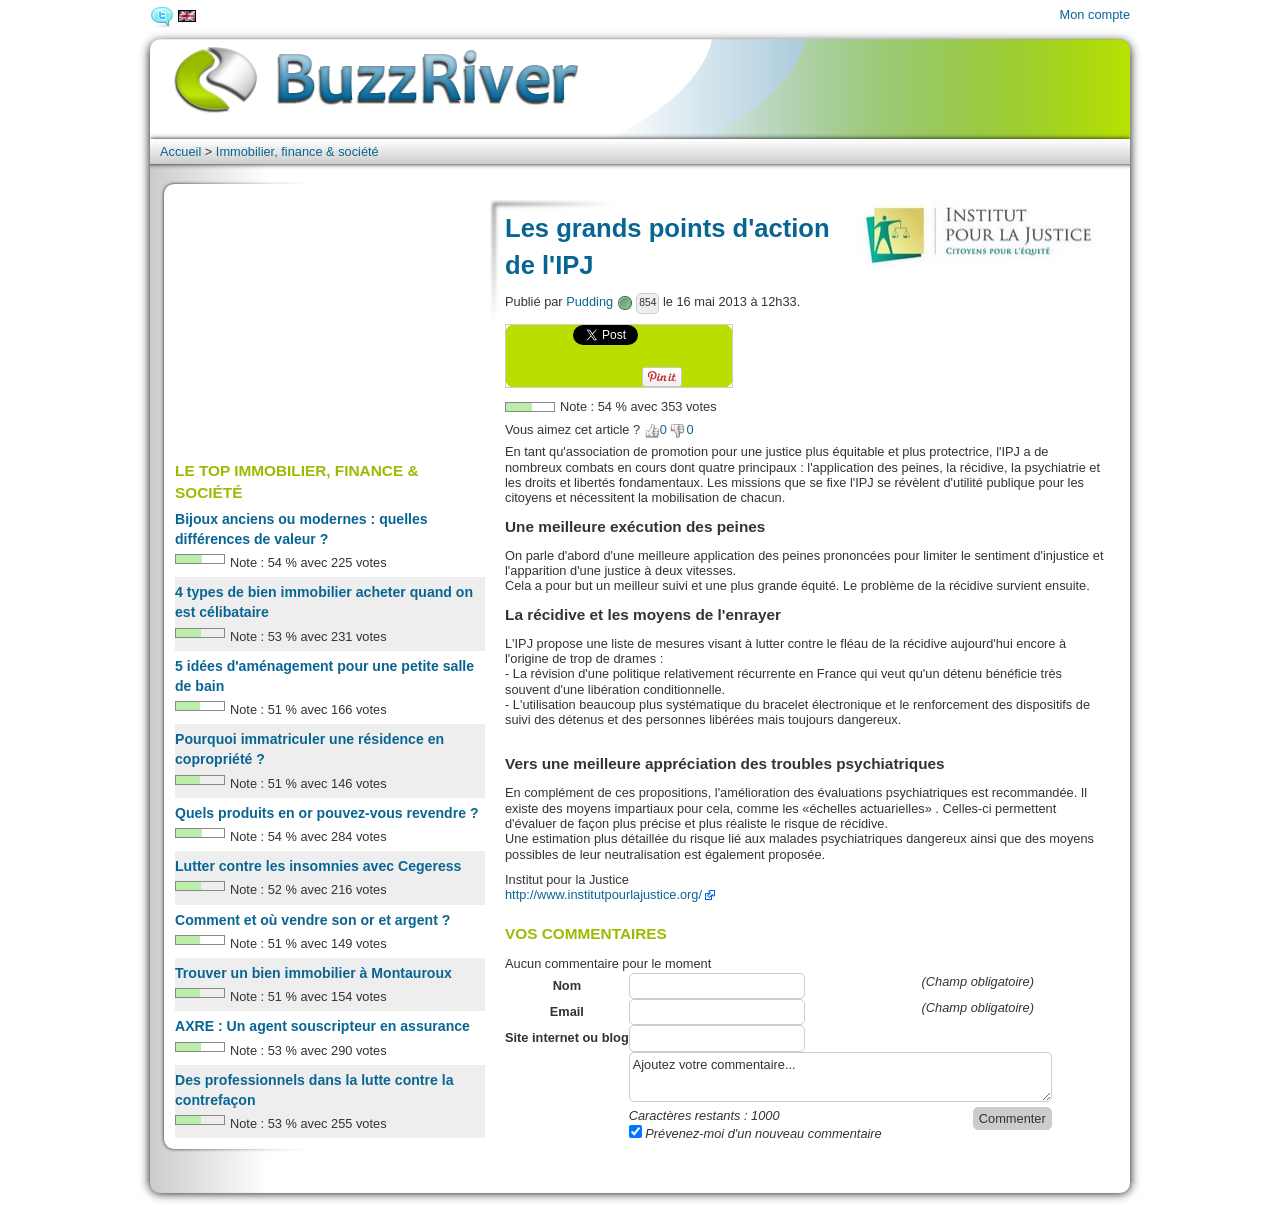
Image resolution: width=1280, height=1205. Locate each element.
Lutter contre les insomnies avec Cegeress (318, 866)
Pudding (589, 301)
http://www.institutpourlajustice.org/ (603, 894)
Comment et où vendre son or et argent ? (312, 920)
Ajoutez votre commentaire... (840, 1077)
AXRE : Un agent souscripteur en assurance (322, 1026)
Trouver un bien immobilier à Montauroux (313, 973)
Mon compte (1095, 14)
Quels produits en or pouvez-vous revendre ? (327, 813)
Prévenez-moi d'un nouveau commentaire (755, 1133)
